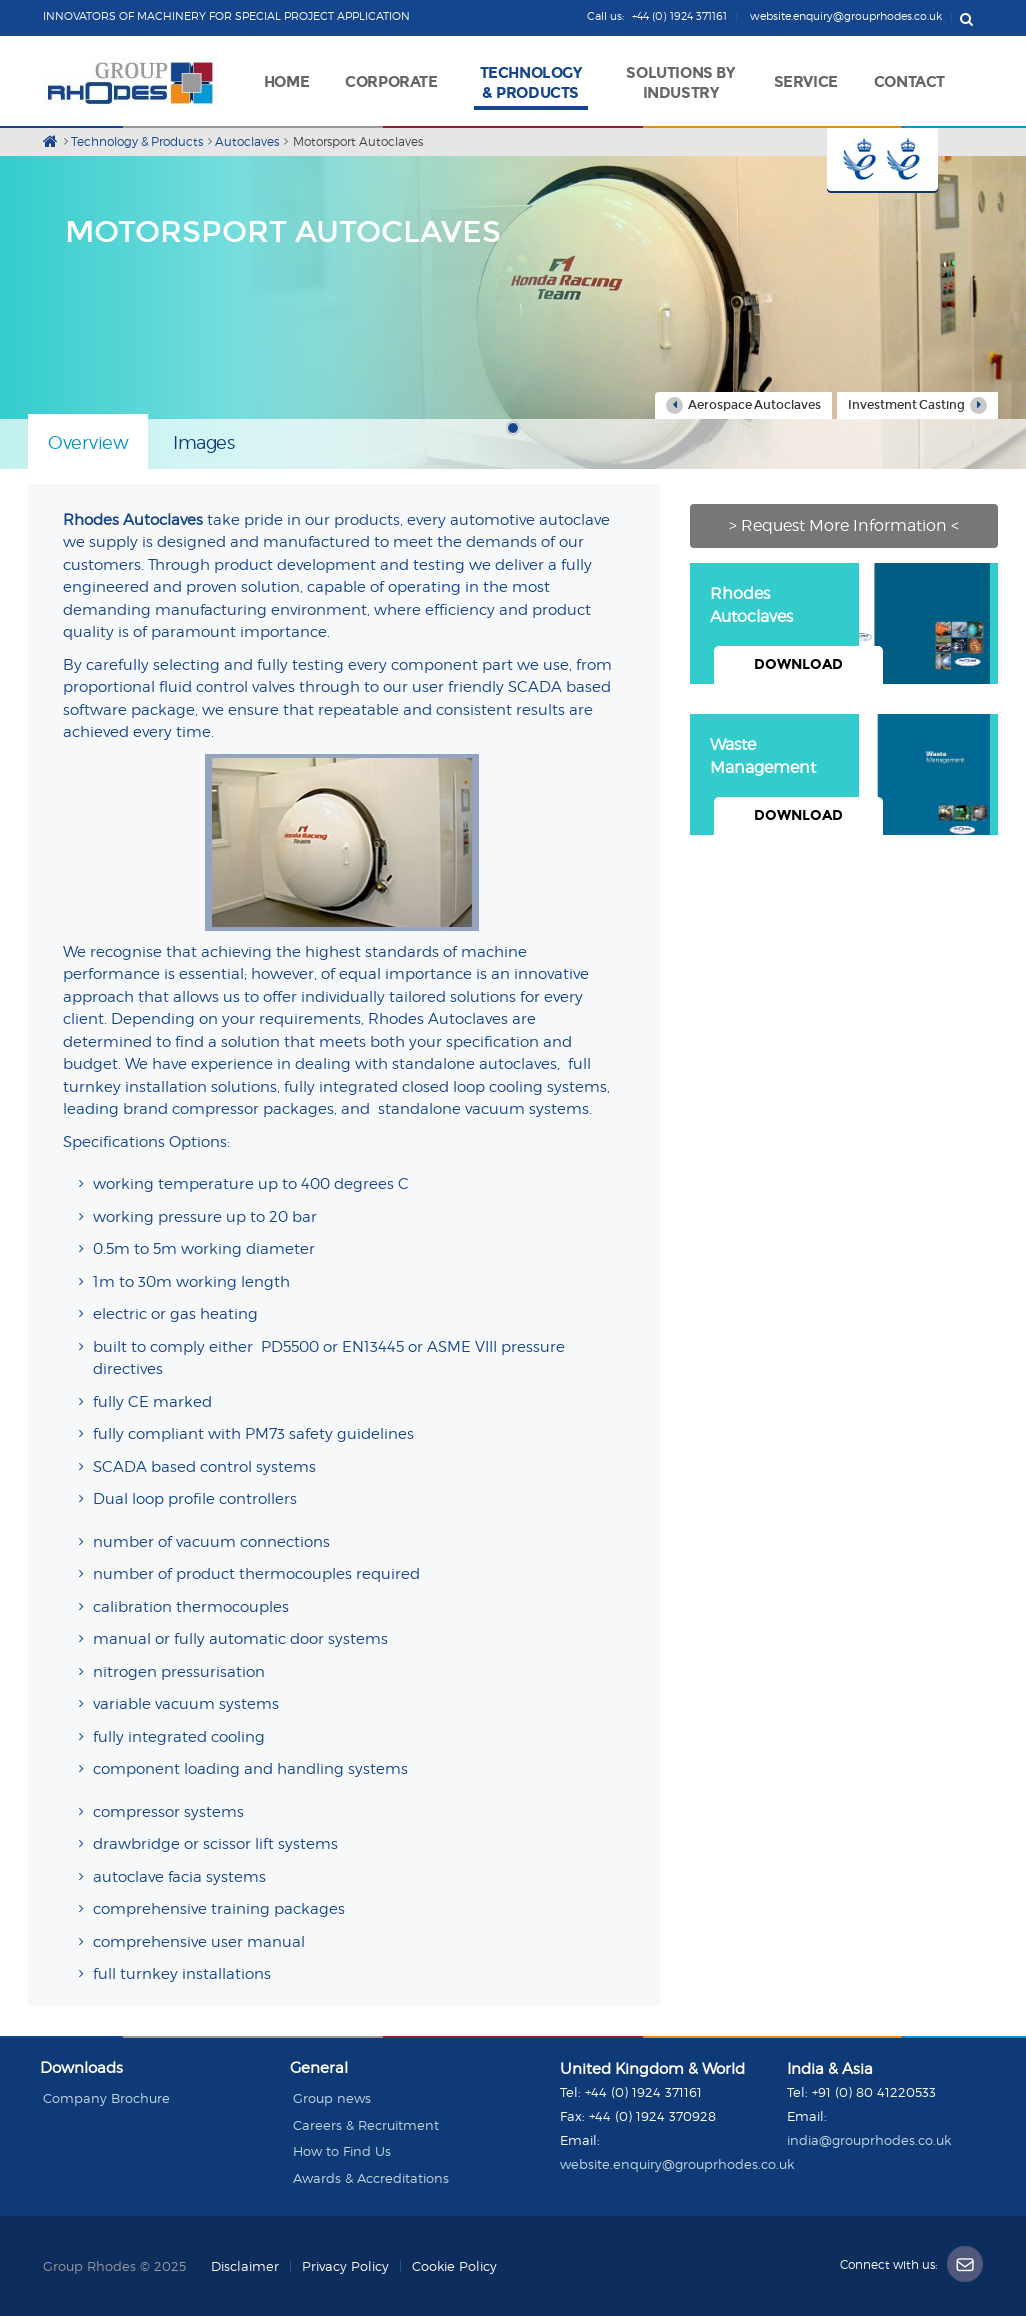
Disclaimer (245, 2266)
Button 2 (911, 160)
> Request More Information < (844, 525)
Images (203, 442)
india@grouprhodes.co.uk (869, 2140)
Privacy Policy (345, 2266)
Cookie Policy (454, 2266)
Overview (88, 442)
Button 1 (855, 160)
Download (798, 664)
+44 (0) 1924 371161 (643, 2092)
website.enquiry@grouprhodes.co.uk (677, 2164)
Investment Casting (917, 405)
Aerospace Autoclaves (743, 405)
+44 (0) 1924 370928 (652, 2116)
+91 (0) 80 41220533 (874, 2092)
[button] (391, 79)
